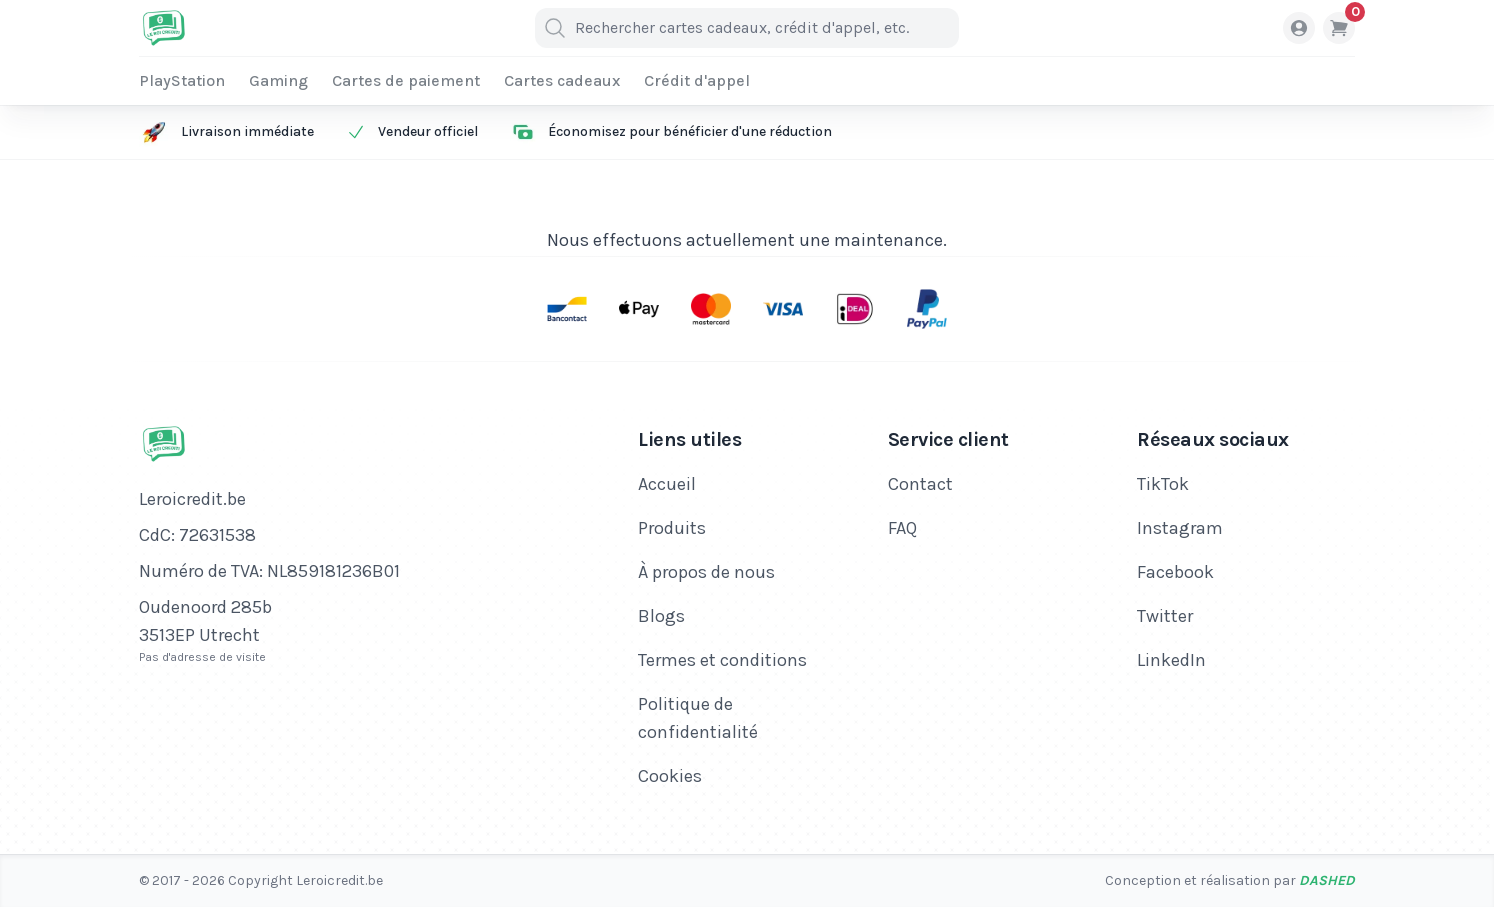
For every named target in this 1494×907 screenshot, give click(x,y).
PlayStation (182, 80)
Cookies (670, 776)
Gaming (278, 80)
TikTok (1163, 484)
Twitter (1165, 616)
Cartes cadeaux (562, 80)
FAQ (902, 528)
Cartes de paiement (406, 80)
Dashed (1327, 880)
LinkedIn (1171, 660)
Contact (920, 484)
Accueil (667, 484)
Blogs (661, 616)
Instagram (1180, 528)
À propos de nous (706, 572)
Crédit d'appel (697, 80)
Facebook (1175, 572)
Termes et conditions (722, 660)
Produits (672, 528)
